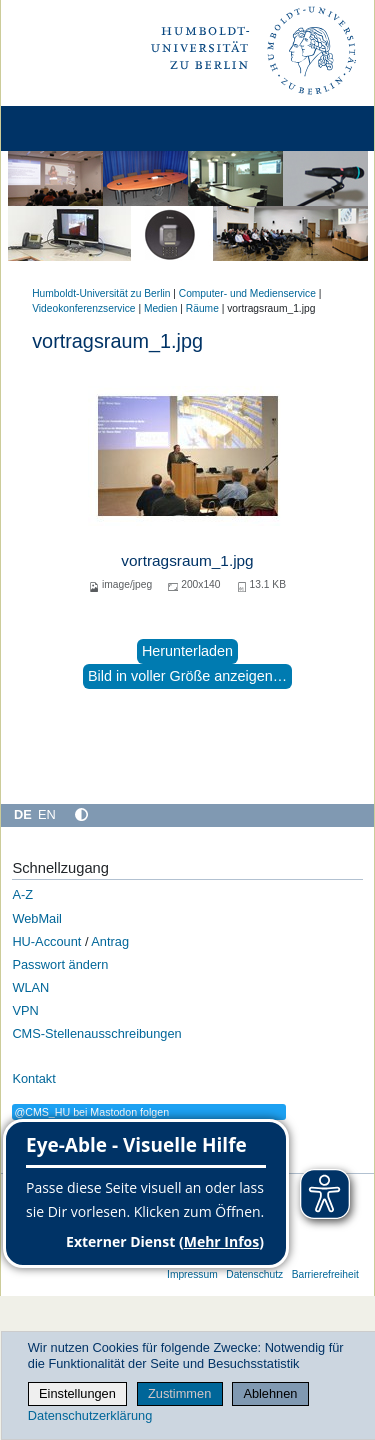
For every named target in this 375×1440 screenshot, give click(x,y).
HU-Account (46, 941)
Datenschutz (254, 1274)
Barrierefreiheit (325, 1274)
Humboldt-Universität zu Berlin (101, 293)
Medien (161, 308)
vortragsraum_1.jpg (187, 560)
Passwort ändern (60, 964)
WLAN (30, 987)
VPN (25, 1010)
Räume (202, 308)
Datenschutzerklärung (90, 1415)
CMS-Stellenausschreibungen (96, 1033)
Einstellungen (77, 1393)
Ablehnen (270, 1393)
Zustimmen (179, 1393)
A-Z (22, 894)
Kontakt (33, 1078)
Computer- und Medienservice (247, 293)
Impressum (192, 1274)
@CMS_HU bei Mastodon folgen (91, 1112)
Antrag (110, 941)
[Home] (72, 128)
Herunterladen (187, 651)
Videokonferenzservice (83, 308)
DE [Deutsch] (23, 814)
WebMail (37, 918)
